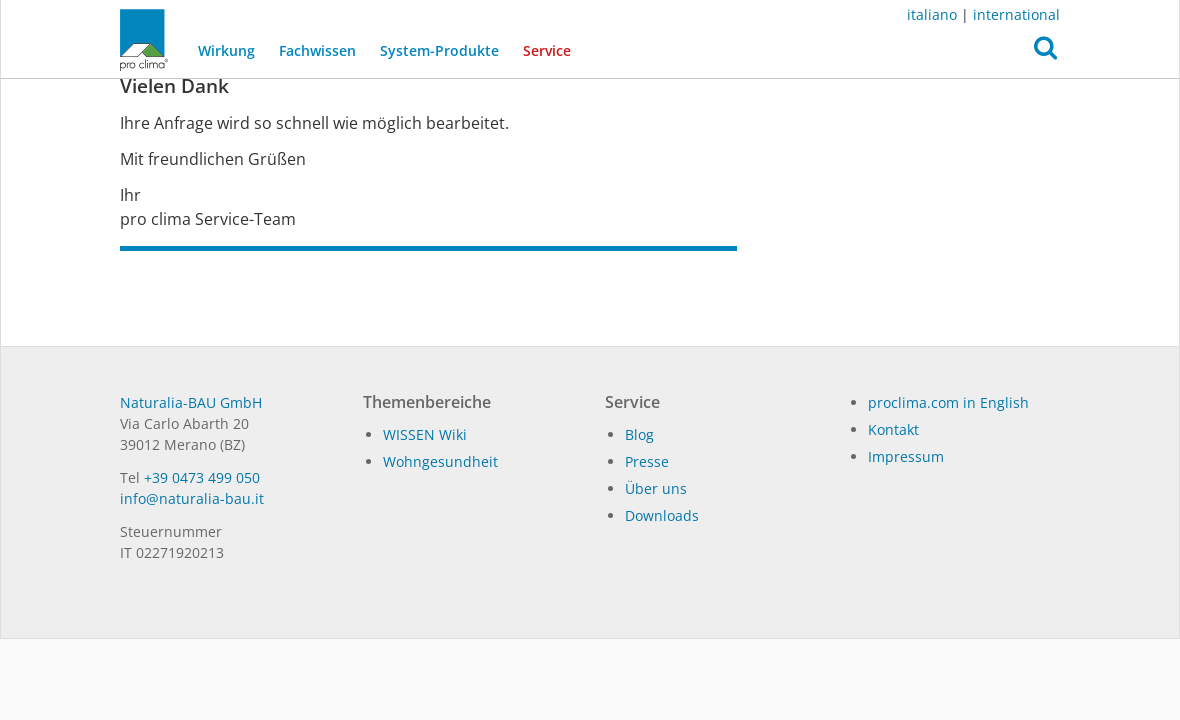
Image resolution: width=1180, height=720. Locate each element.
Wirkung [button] (226, 50)
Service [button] (547, 50)
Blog (639, 434)
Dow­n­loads (662, 515)
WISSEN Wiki (425, 434)
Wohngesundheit (440, 461)
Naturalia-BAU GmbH (191, 402)
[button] (1045, 53)
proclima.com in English (948, 402)
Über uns (656, 488)
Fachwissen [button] (317, 50)
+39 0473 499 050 (202, 477)
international (1016, 14)
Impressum (906, 456)
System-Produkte (439, 50)
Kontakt (893, 429)
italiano (932, 14)
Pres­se (647, 461)
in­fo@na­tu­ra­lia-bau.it (192, 498)
